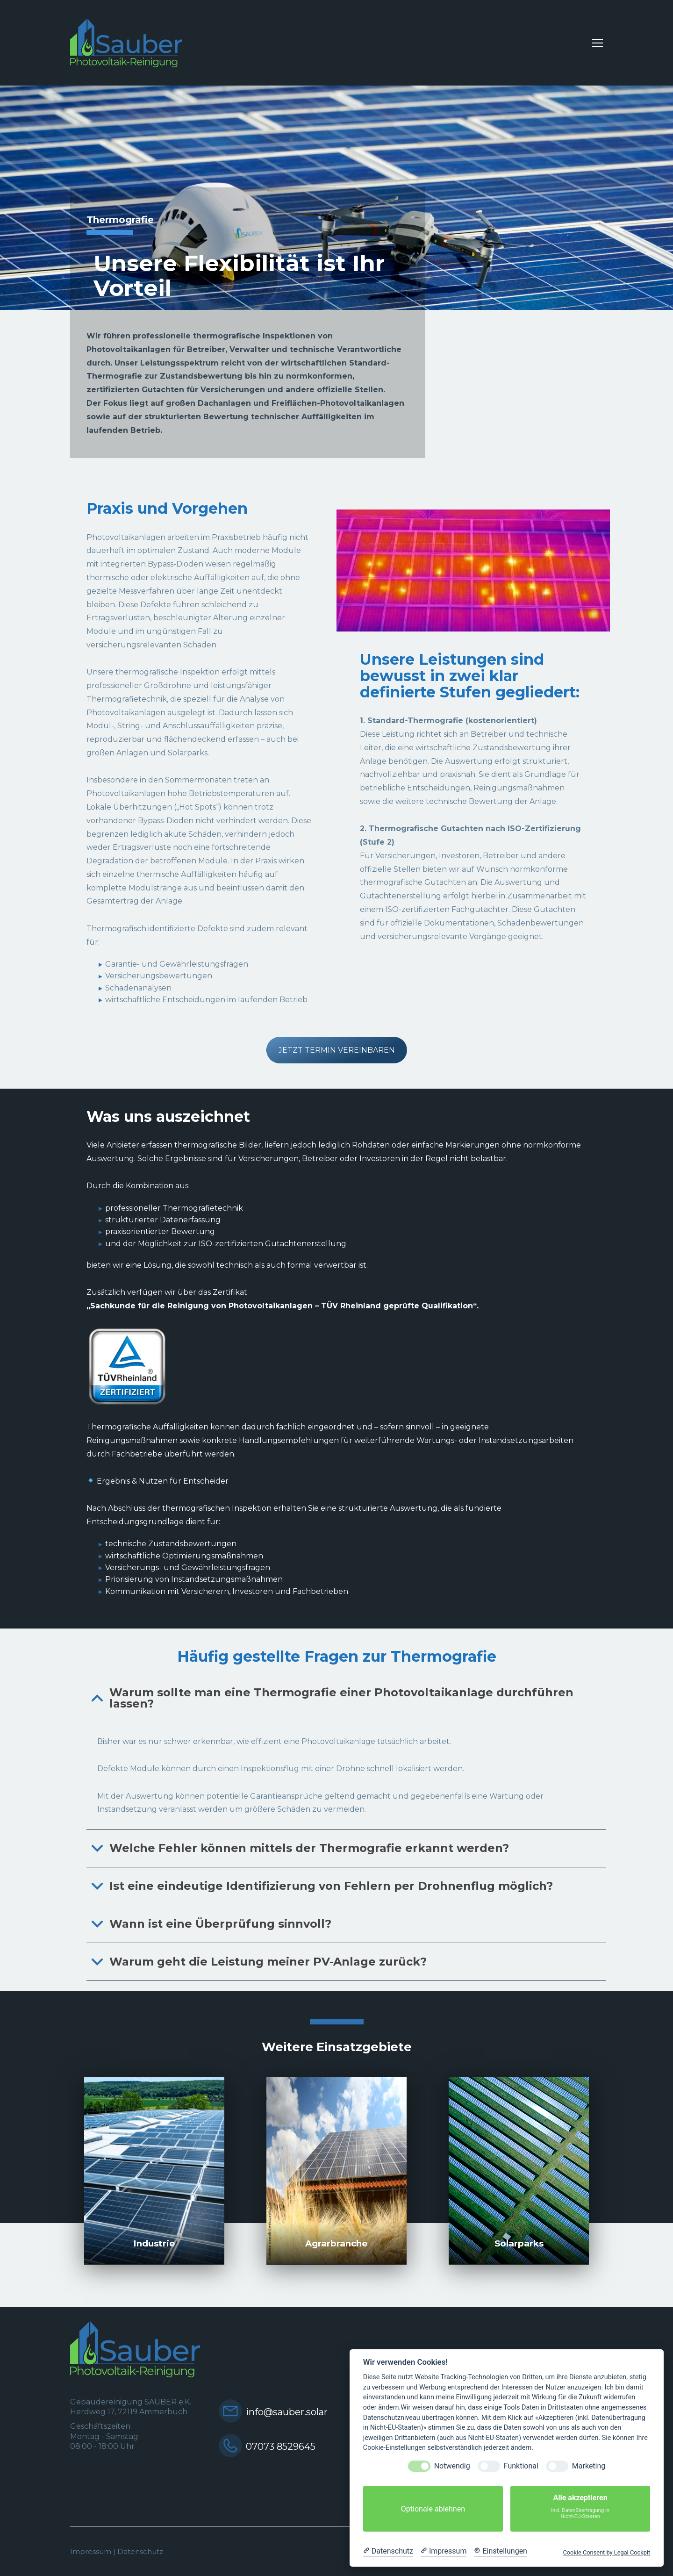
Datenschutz (140, 2551)
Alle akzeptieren (580, 2508)
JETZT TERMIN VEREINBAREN (337, 1050)
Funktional (521, 2465)
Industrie (154, 2243)
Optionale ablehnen (433, 2508)
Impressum (90, 2551)
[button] (597, 43)
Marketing (588, 2465)
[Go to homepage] (126, 43)
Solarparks (519, 2243)
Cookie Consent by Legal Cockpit (606, 2552)
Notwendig (452, 2465)
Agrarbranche (336, 2243)
